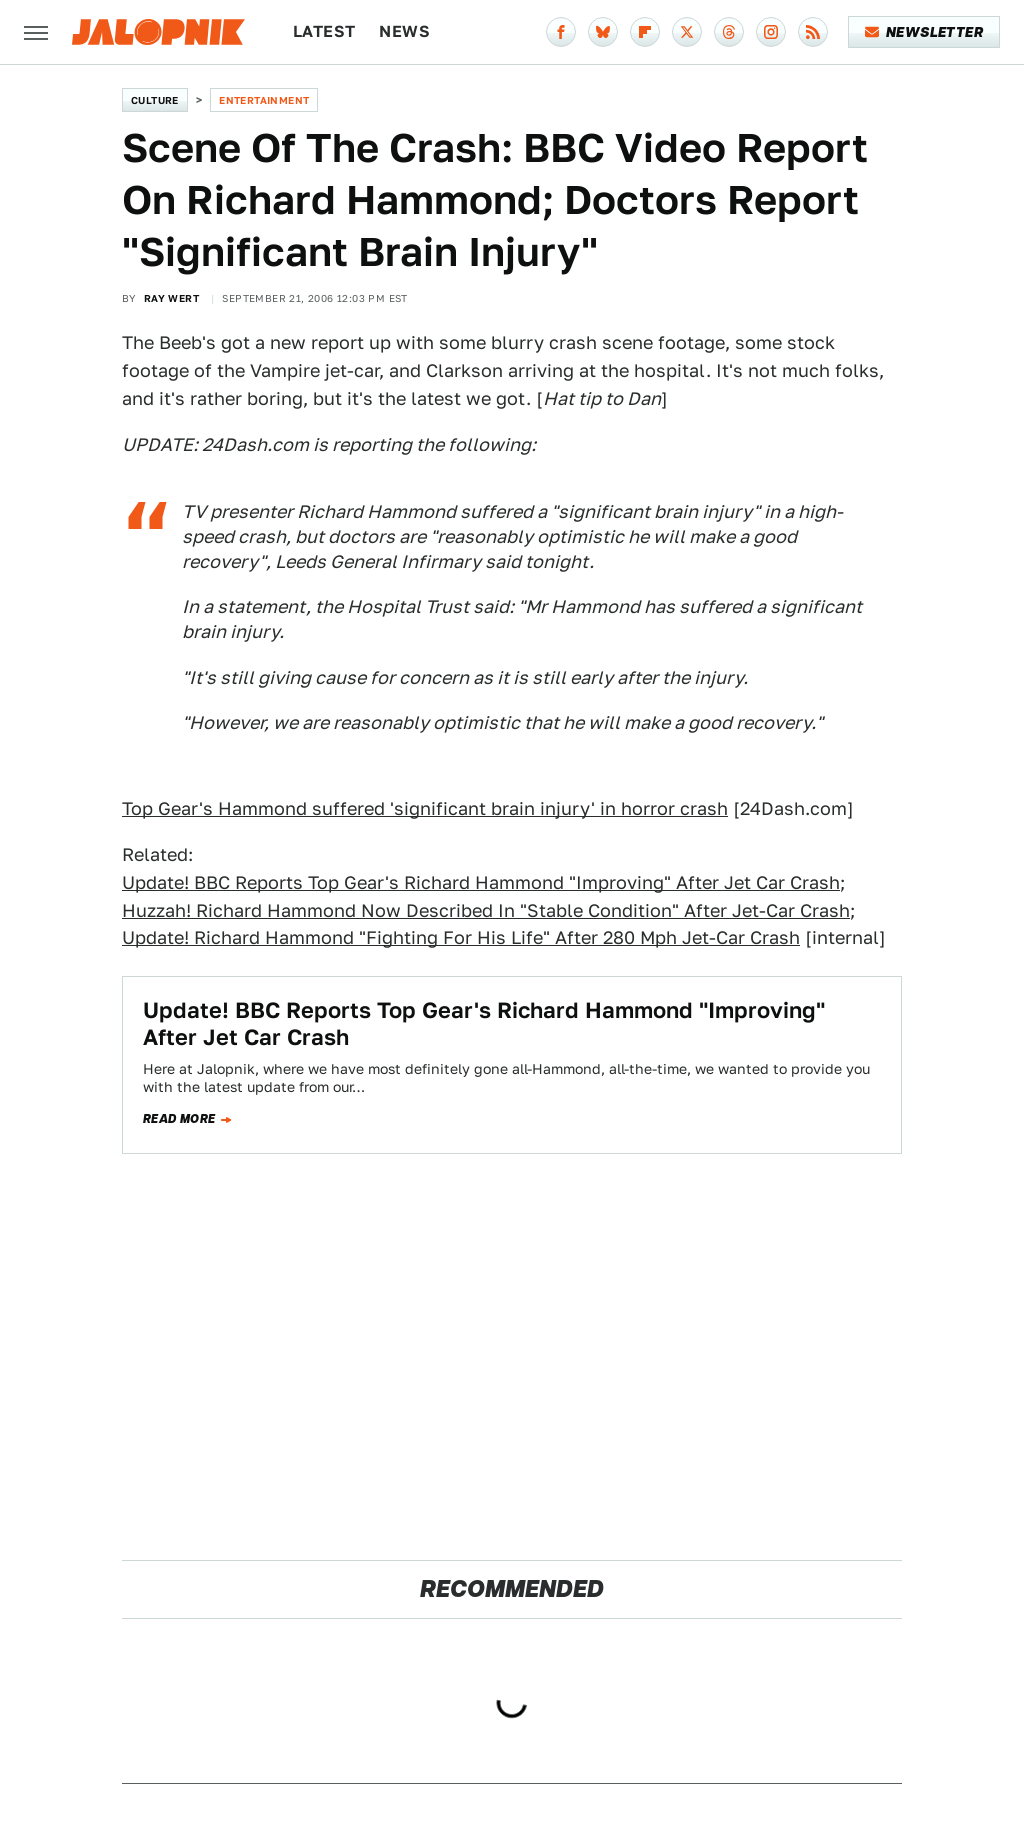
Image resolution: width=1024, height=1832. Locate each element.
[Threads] (729, 32)
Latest (324, 31)
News (404, 31)
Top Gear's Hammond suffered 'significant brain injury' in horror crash (425, 808)
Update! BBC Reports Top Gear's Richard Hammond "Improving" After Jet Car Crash (481, 882)
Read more (179, 1119)
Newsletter (924, 32)
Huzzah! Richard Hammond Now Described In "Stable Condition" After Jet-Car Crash (486, 910)
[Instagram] (771, 32)
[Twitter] (687, 32)
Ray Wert (171, 298)
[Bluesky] (603, 32)
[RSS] (813, 32)
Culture (155, 100)
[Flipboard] (645, 32)
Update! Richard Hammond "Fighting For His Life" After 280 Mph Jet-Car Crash (461, 937)
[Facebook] (561, 32)
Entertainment (264, 100)
